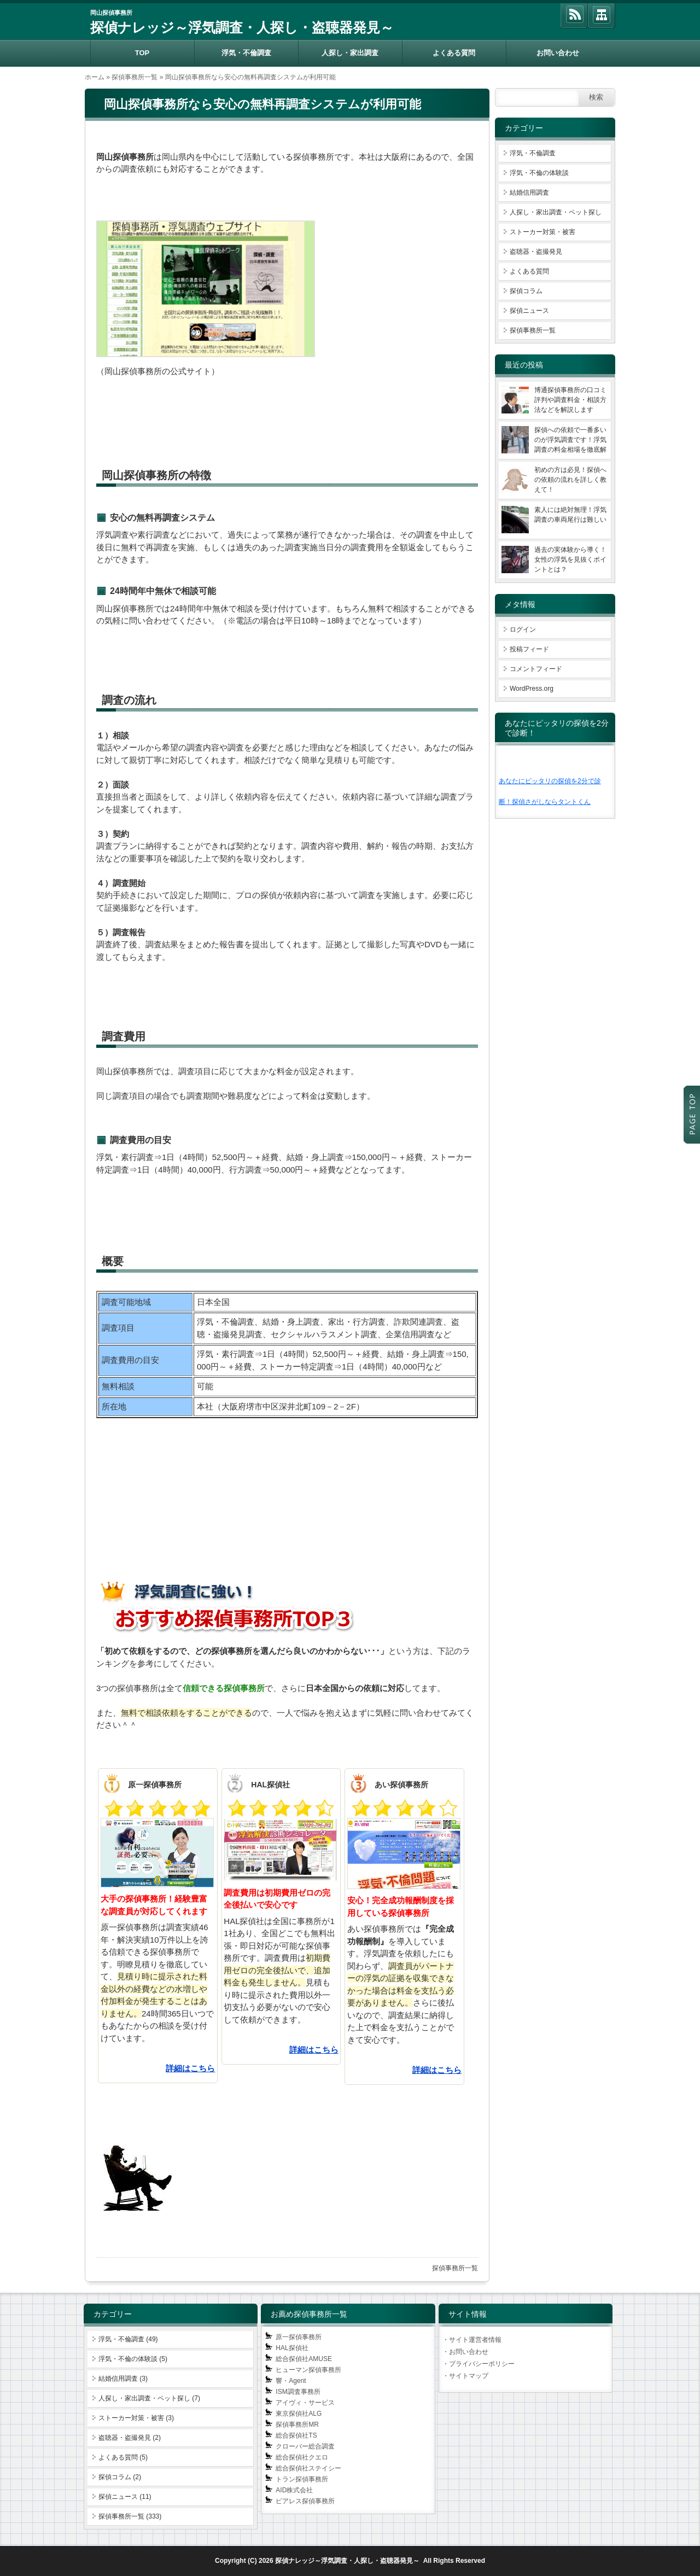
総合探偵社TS (296, 2435)
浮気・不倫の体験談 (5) (132, 2359)
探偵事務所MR (297, 2424)
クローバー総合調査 (305, 2446)
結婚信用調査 (529, 192)
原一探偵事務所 (299, 2337)
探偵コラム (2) (119, 2477)
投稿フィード (529, 649)
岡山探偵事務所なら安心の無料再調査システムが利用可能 (262, 104)
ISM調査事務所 (298, 2392)
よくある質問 (454, 53)
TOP (142, 53)
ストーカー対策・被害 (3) (136, 2418)
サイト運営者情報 (475, 2340)
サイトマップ (468, 2376)
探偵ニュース (529, 310)
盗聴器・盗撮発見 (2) (129, 2437)
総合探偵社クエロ (302, 2457)
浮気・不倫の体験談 (539, 173)
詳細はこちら (190, 2068)
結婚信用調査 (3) (123, 2378)
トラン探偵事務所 (302, 2479)
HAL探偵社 (292, 2348)
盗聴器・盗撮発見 (536, 251)
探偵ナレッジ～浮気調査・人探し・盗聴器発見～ (242, 27)
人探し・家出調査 (350, 53)
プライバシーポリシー (482, 2364)
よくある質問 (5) (123, 2457)
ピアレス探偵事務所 (305, 2501)
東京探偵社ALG (299, 2413)
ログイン (523, 629)
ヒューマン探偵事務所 (308, 2370)
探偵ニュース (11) (124, 2497)
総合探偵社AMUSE (304, 2359)
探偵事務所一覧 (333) (129, 2516)
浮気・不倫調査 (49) (128, 2339)
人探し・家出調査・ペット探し (556, 212)
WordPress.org (531, 688)
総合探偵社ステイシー (308, 2468)
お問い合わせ (557, 53)
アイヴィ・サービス (305, 2402)
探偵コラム (526, 291)
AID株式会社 (294, 2490)
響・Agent (291, 2381)
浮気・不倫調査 (246, 53)
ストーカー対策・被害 (542, 232)
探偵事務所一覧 (135, 77)
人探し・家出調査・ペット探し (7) (149, 2398)
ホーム (94, 77)
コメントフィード (536, 669)
